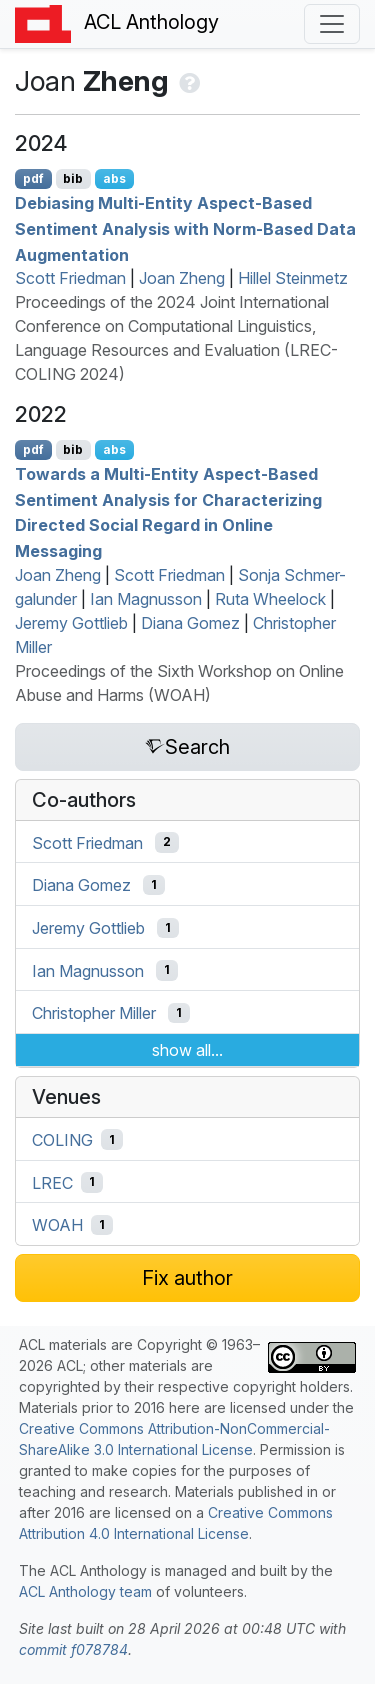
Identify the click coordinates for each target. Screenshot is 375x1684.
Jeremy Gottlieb (71, 623)
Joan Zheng (182, 278)
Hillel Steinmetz (293, 278)
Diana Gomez (190, 623)
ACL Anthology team (85, 1591)
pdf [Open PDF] (33, 178)
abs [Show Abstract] (114, 178)
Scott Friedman (70, 278)
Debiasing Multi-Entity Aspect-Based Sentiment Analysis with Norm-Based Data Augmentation (185, 228)
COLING (62, 1140)
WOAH (57, 1225)
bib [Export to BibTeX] (73, 178)
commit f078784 (73, 1649)
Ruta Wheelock (270, 599)
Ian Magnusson (146, 599)
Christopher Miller (94, 1013)
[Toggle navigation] (332, 24)
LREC (52, 1182)
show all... (187, 1050)
